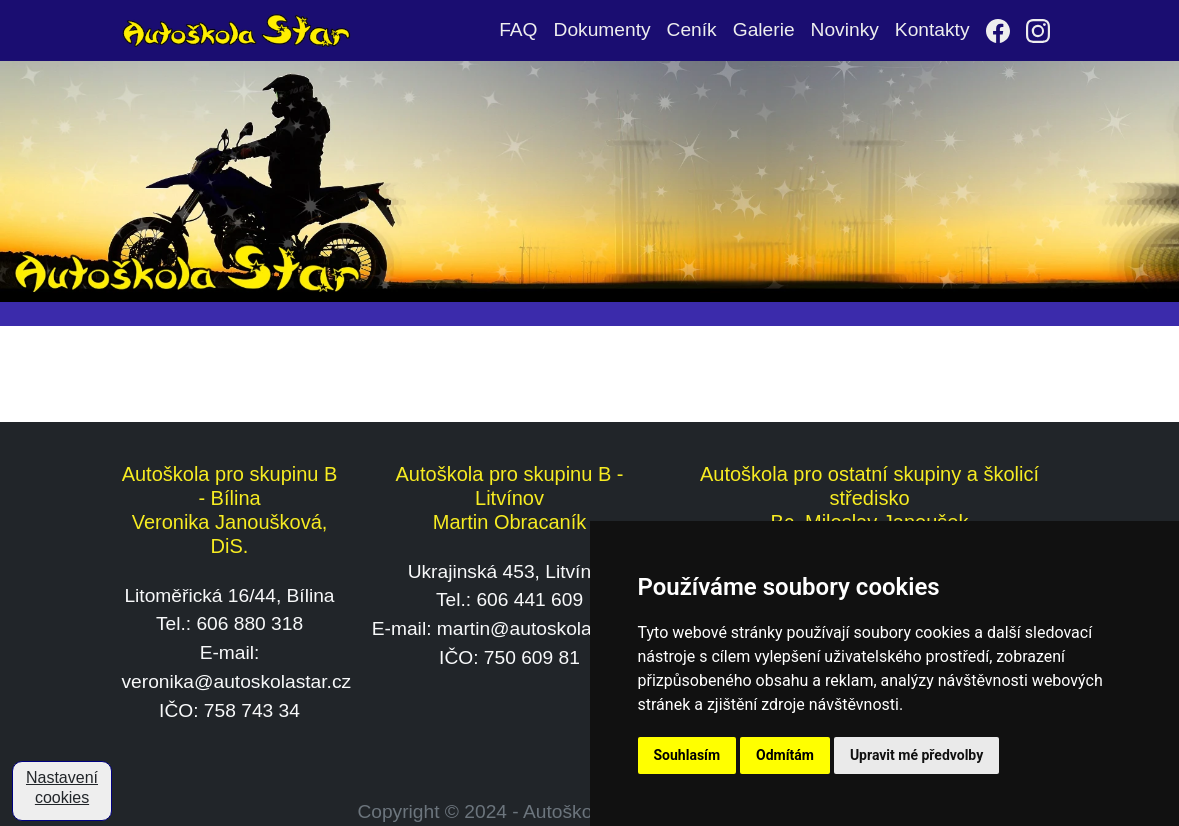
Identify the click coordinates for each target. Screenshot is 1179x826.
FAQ (518, 29)
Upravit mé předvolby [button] (916, 755)
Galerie (764, 29)
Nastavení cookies (62, 787)
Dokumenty (602, 29)
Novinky (845, 29)
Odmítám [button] (785, 755)
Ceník (692, 29)
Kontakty (932, 29)
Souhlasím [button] (687, 755)
